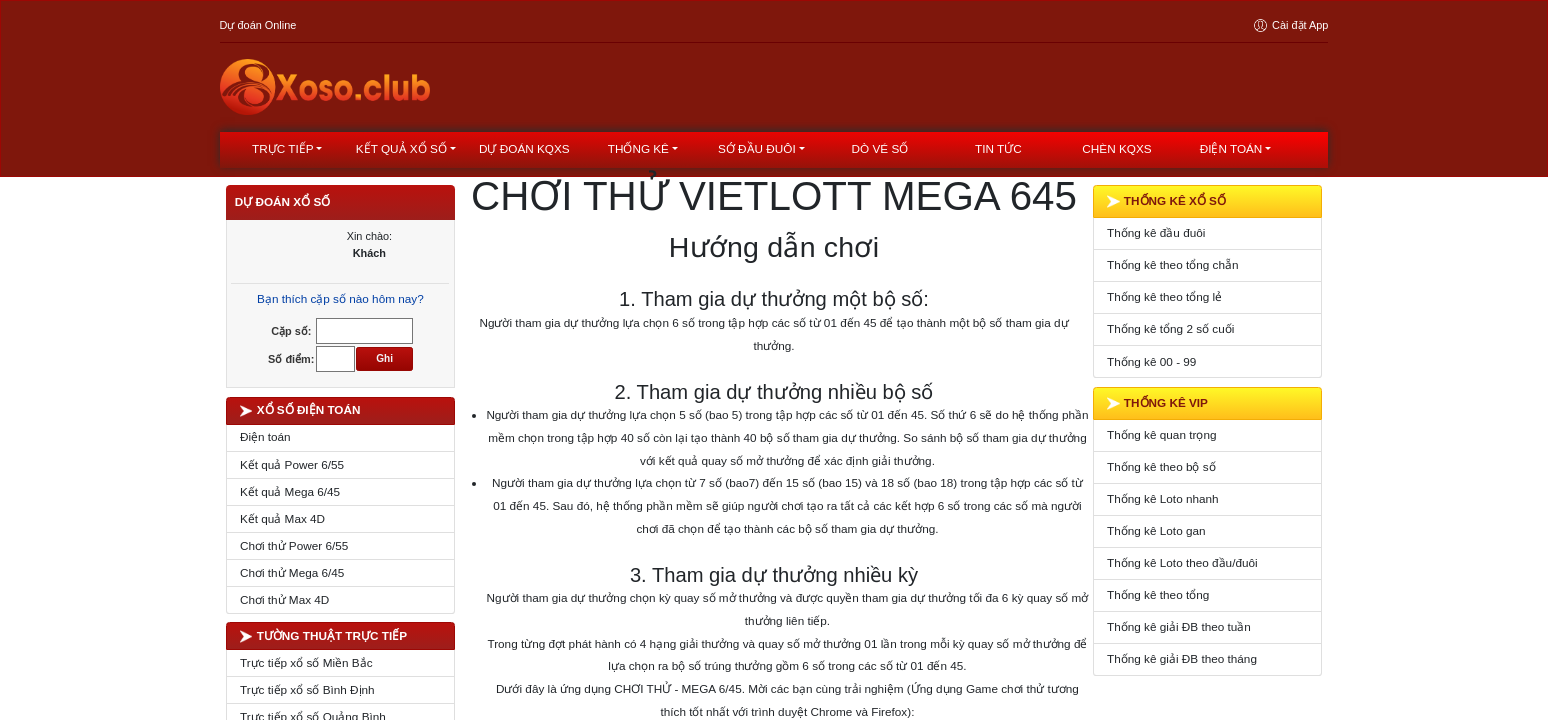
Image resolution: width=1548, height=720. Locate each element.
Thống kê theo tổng (1158, 594)
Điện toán (1231, 148)
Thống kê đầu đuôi (1156, 232)
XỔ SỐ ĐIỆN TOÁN (300, 410)
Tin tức (998, 148)
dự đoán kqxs (524, 148)
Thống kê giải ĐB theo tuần (1179, 626)
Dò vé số (880, 148)
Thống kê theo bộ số (1161, 466)
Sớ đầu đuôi (757, 148)
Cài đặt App (1290, 25)
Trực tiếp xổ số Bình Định (307, 689)
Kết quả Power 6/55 (292, 464)
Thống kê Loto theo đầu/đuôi (1182, 562)
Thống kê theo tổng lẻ (1164, 296)
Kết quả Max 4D (282, 518)
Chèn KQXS (1116, 148)
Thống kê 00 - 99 (1151, 361)
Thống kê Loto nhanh (1163, 498)
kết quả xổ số (401, 148)
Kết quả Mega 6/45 (290, 491)
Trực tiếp (282, 148)
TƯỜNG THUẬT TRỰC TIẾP (323, 636)
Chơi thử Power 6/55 (294, 545)
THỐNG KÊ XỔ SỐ (1166, 201)
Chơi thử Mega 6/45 (292, 572)
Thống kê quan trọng (1161, 434)
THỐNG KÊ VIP (1157, 403)
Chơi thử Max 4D (284, 599)
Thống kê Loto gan (1156, 530)
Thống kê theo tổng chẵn (1172, 264)
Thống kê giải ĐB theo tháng (1182, 658)
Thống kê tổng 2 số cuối (1170, 328)
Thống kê (638, 148)
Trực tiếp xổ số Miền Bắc (306, 662)
